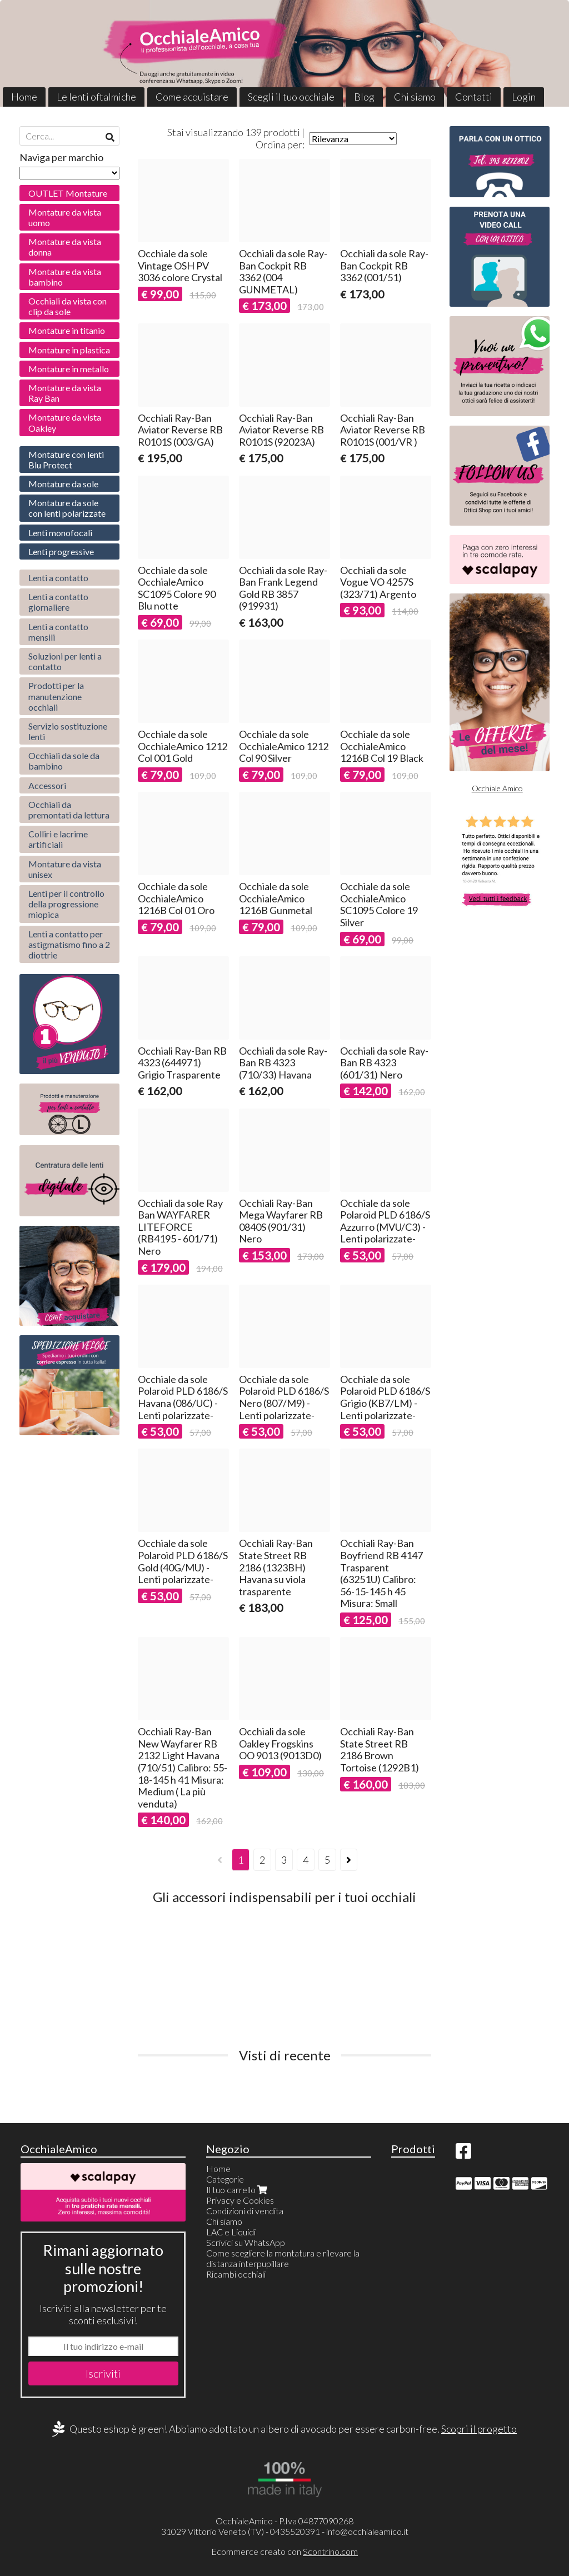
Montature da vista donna (64, 246)
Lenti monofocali (60, 532)
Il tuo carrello (237, 2189)
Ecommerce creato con (284, 2551)
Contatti (473, 97)
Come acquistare (192, 97)
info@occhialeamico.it (367, 2531)
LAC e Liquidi (231, 2231)
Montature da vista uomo (64, 217)
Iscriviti (103, 2373)
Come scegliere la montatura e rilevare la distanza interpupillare (283, 2258)
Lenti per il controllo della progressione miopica (66, 904)
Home (24, 97)
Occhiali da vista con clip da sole (67, 306)
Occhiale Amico (497, 788)
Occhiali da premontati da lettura (68, 809)
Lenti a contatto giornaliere (58, 601)
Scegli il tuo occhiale (291, 97)
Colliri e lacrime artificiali (58, 839)
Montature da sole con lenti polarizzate (67, 507)
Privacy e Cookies (240, 2200)
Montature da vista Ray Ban (64, 392)
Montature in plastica (69, 350)
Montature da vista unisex (64, 869)
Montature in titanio (66, 330)
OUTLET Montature (67, 193)
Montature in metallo (68, 368)
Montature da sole (63, 483)
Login (524, 97)
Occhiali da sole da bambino (63, 760)
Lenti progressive (61, 551)
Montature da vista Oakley (64, 422)
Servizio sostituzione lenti (67, 731)
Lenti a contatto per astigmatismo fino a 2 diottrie (69, 944)
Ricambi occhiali (236, 2274)
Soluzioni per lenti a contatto (65, 661)
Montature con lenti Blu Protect (66, 459)
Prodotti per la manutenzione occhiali (56, 696)
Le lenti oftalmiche (96, 97)
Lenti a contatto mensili (58, 631)
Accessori (47, 785)
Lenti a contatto (58, 577)
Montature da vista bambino (64, 276)
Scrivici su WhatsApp (245, 2242)
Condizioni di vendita (244, 2210)
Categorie (225, 2179)
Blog (364, 97)
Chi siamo (415, 97)
